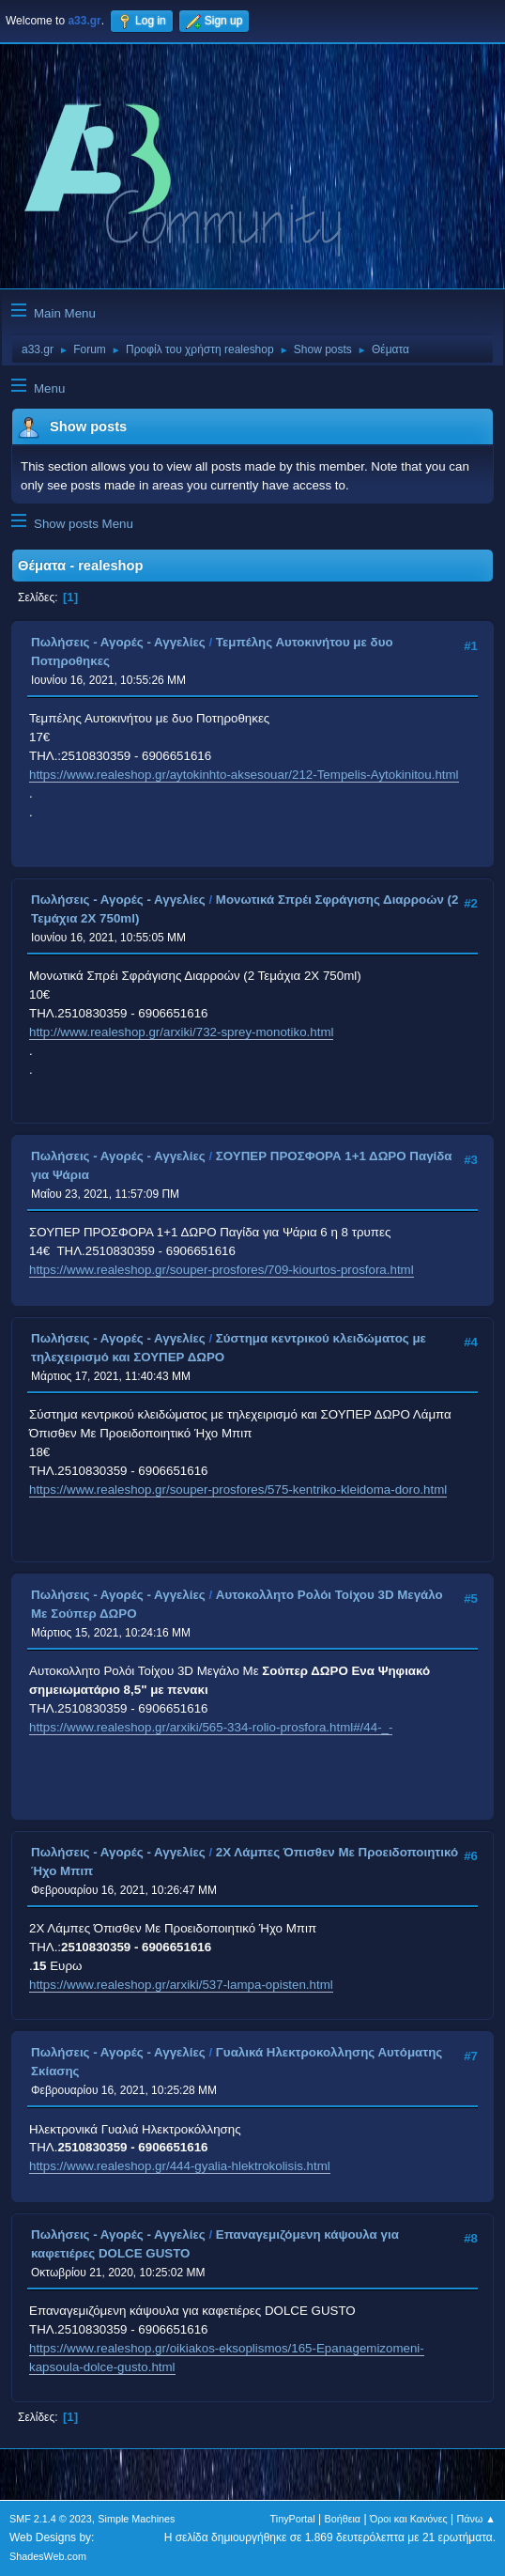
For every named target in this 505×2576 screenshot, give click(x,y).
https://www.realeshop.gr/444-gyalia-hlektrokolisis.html (179, 2166)
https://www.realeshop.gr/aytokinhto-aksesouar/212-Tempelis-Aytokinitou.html (244, 775)
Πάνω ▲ (477, 2518)
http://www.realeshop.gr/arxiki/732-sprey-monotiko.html (181, 1032)
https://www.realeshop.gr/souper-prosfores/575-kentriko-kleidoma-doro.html (238, 1489)
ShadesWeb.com (47, 2556)
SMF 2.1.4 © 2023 (50, 2518)
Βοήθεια (342, 2518)
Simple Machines (136, 2518)
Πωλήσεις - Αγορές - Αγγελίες (118, 642)
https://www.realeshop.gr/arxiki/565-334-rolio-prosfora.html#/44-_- (210, 1727)
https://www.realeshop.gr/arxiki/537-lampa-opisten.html (181, 1985)
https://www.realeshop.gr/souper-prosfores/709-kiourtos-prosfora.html (221, 1270)
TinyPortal (292, 2518)
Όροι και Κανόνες (409, 2518)
